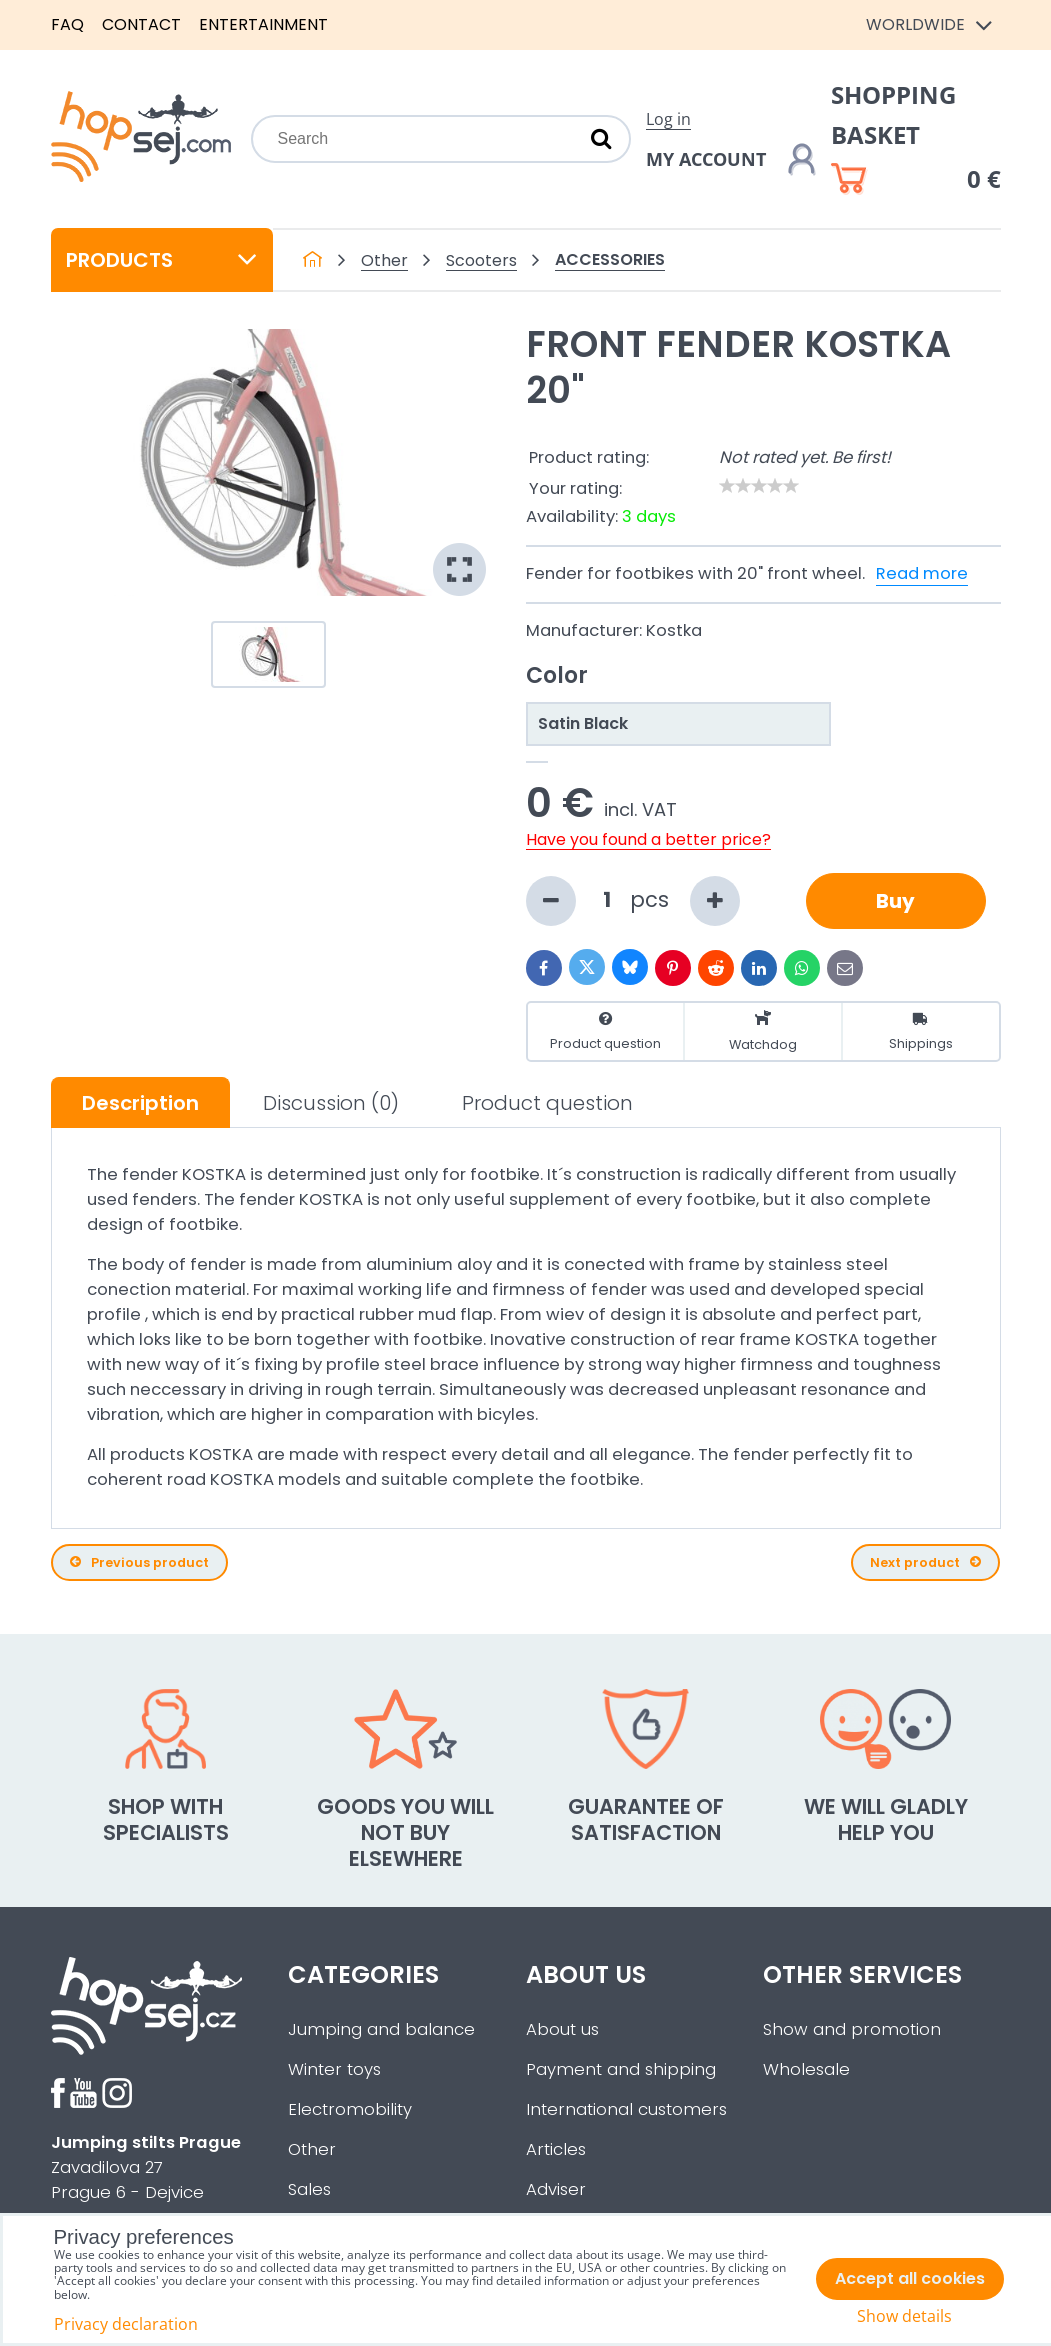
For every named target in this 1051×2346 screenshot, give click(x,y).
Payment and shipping (621, 2069)
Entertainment (263, 24)
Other (312, 2149)
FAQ (67, 24)
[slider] (759, 486)
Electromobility (350, 2109)
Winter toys (334, 2069)
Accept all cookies (910, 2278)
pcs (633, 901)
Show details (904, 2316)
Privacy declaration (126, 2324)
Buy (895, 901)
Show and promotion (852, 2029)
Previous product (139, 1562)
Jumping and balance (381, 2029)
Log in (668, 119)
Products (162, 260)
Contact (141, 24)
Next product (925, 1562)
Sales (309, 2189)
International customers (626, 2109)
